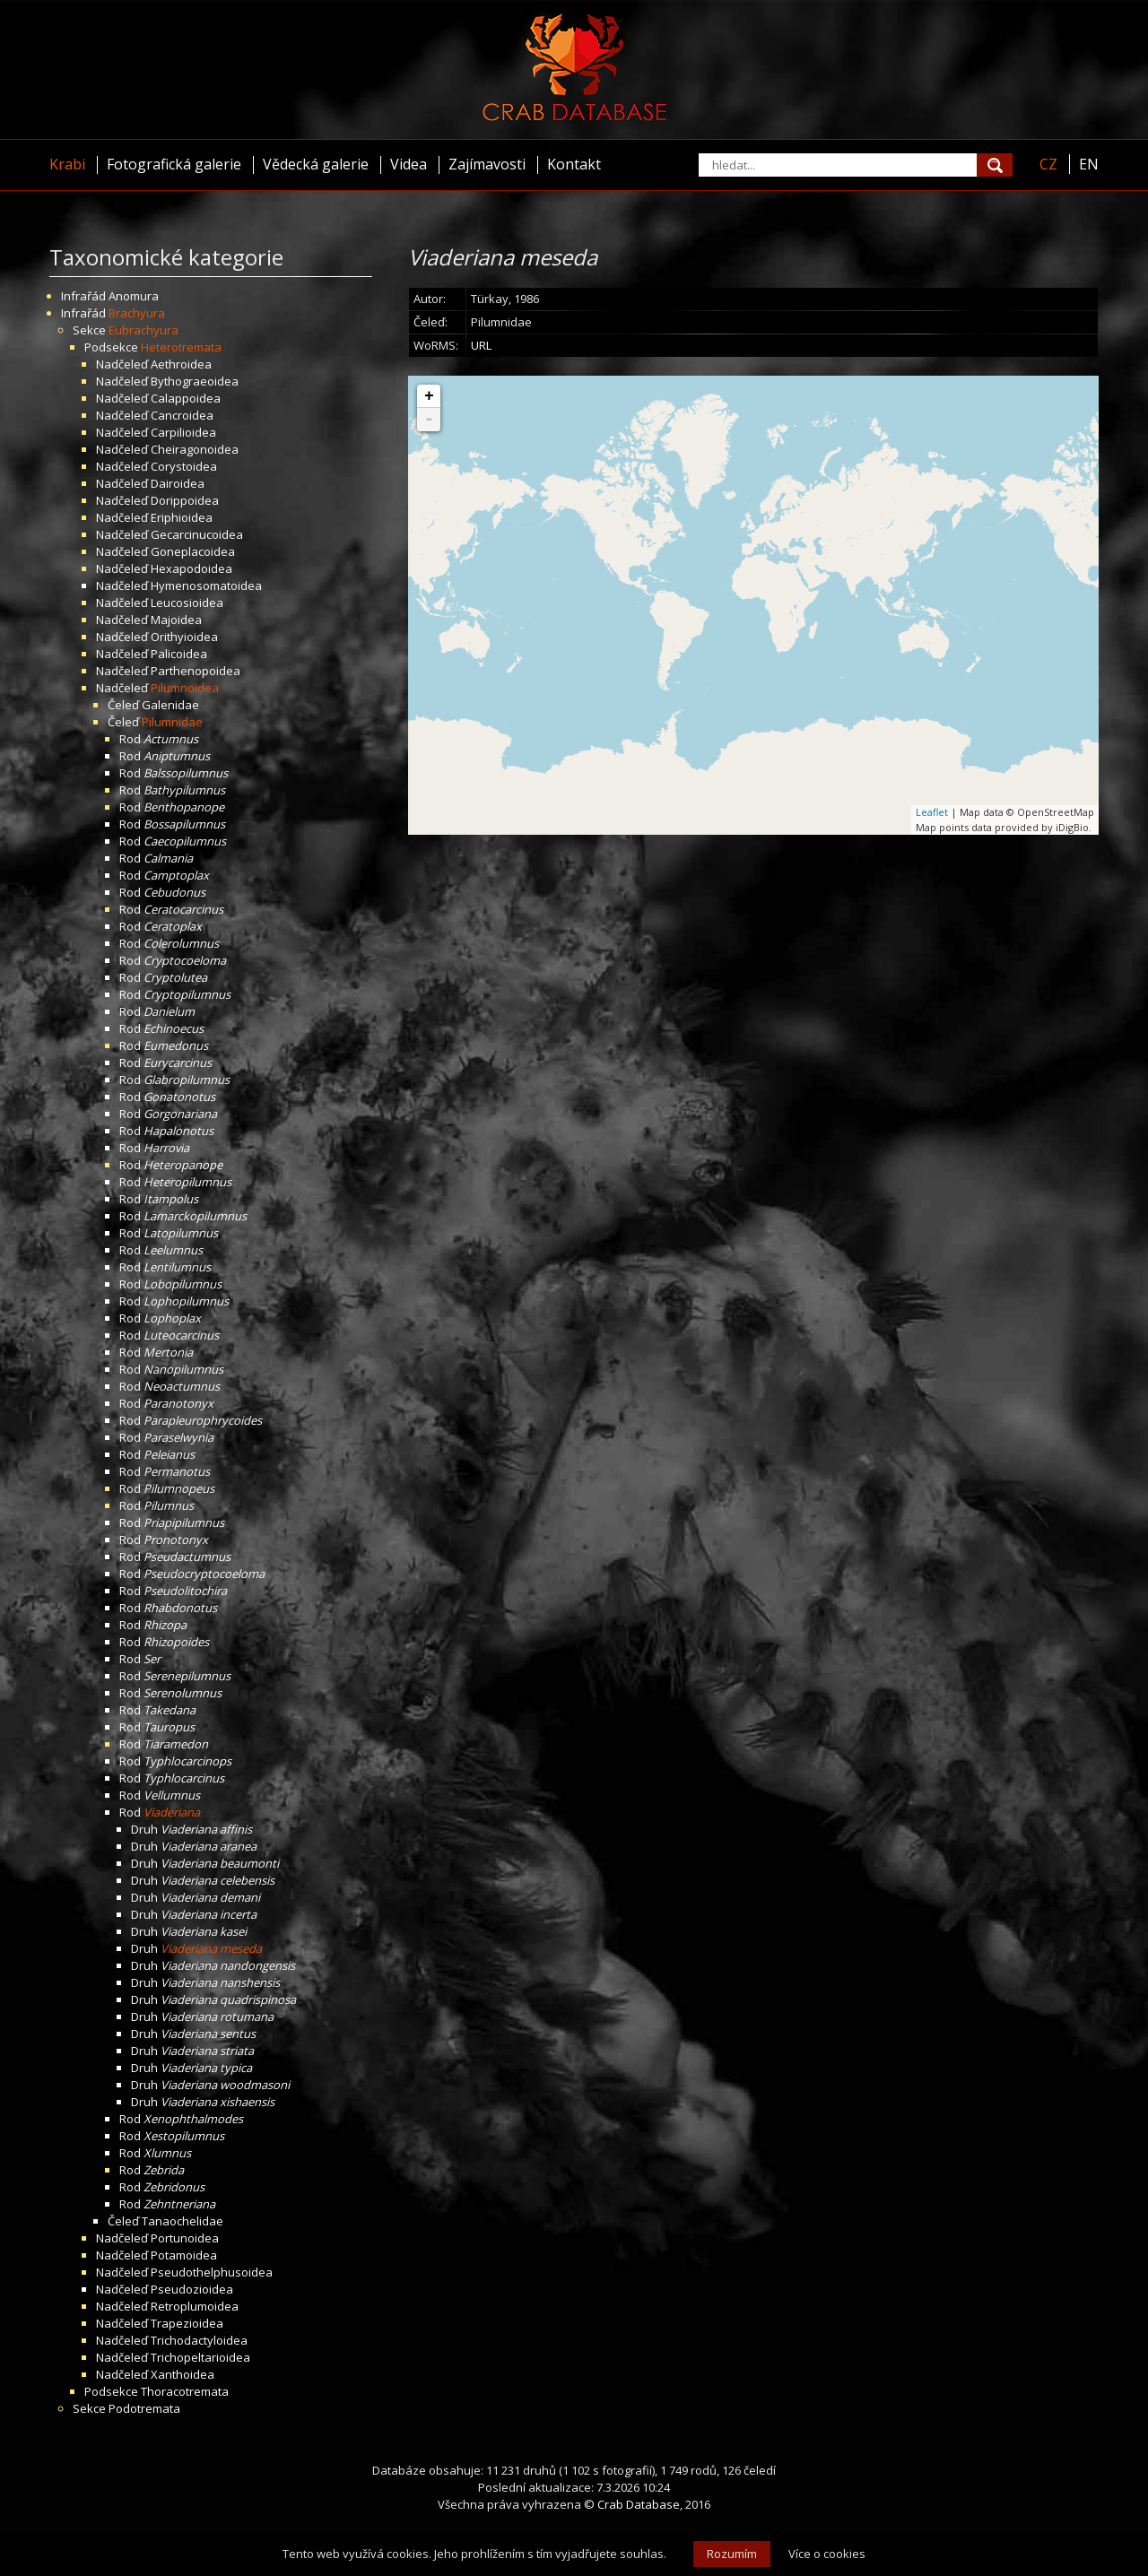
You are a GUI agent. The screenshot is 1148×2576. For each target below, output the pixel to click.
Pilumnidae (172, 722)
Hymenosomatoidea (206, 585)
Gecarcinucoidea (197, 534)
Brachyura (137, 313)
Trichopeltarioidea (200, 2357)
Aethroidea (181, 364)
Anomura (134, 296)
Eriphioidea (182, 517)
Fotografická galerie (174, 164)
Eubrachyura (143, 330)
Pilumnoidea (185, 688)
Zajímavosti (487, 164)
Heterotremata (181, 347)
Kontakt (574, 164)
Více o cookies (826, 2554)
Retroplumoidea (195, 2306)
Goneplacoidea (193, 551)
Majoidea (176, 619)
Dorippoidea (185, 500)
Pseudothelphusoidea (212, 2272)
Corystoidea (184, 466)
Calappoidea (186, 398)
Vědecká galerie (316, 164)
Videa (408, 164)
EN (1089, 164)
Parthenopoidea (195, 671)
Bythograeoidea (195, 381)
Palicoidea (179, 654)
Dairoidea (177, 483)
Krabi (67, 164)
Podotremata (144, 2408)
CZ (1048, 164)
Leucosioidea (187, 602)
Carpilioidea (183, 432)
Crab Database (638, 2504)
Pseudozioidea (192, 2289)
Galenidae (170, 705)
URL (481, 345)
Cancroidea (182, 415)
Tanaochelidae (182, 2221)
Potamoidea (184, 2255)
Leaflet (932, 812)
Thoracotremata (185, 2391)
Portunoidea (185, 2238)
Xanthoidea (182, 2374)
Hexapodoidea (191, 568)
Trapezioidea (187, 2323)
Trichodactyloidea (199, 2340)
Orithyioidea (184, 637)
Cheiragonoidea (195, 449)
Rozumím (732, 2554)
